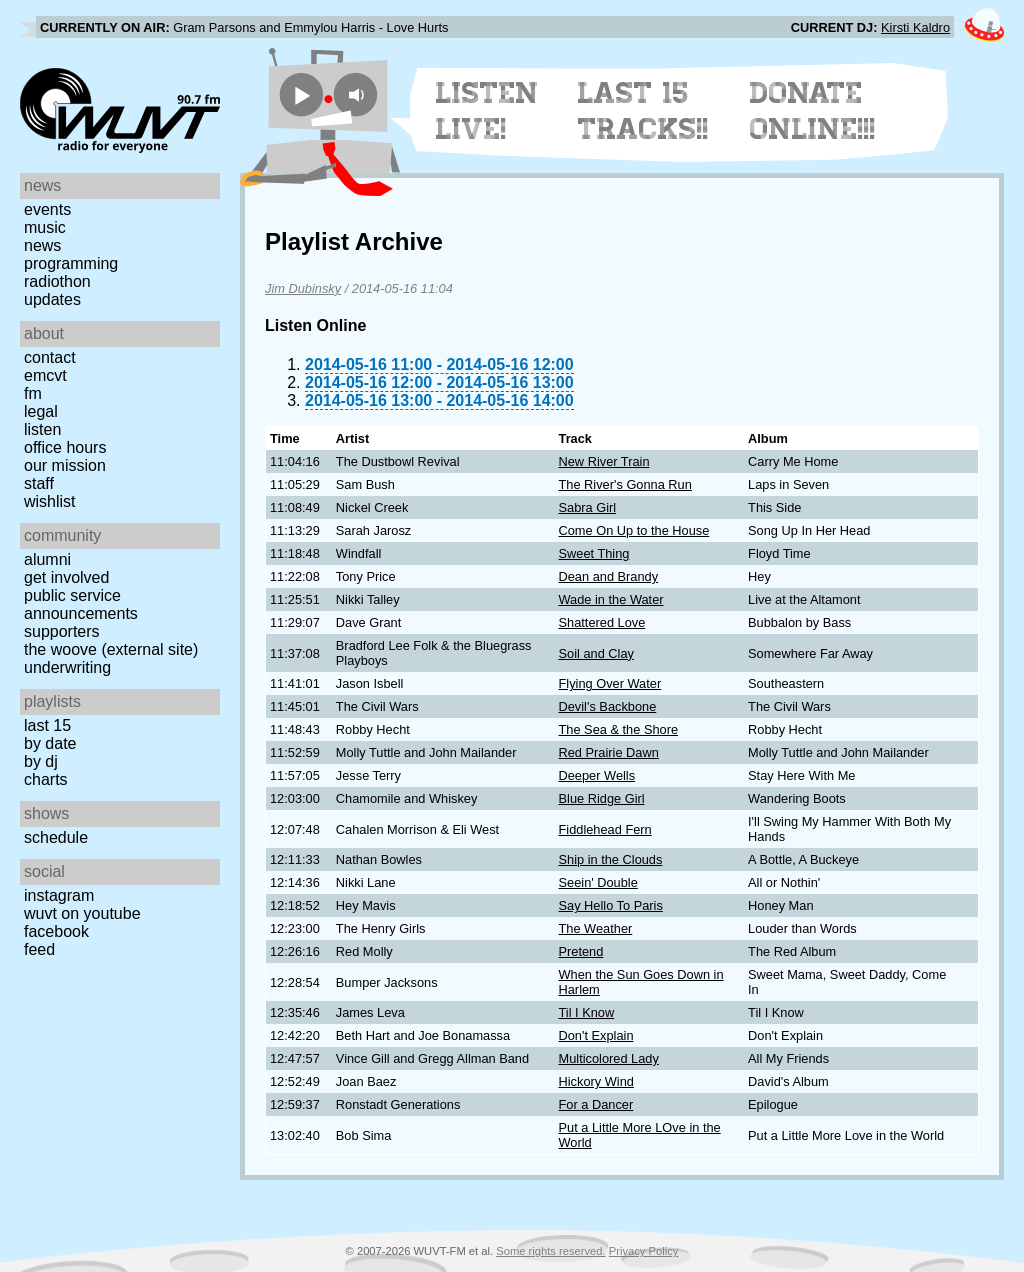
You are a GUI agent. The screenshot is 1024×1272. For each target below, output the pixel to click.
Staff (39, 483)
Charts (46, 779)
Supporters (62, 631)
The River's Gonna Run (625, 484)
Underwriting (67, 667)
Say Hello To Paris (611, 905)
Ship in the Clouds (611, 859)
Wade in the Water (611, 599)
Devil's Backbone (608, 706)
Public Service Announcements (81, 604)
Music (45, 227)
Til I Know (587, 1012)
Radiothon (57, 281)
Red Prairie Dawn (609, 752)
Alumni (47, 559)
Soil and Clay (596, 653)
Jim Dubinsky (303, 288)
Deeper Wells (597, 775)
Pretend (581, 951)
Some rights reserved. (550, 1251)
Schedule (56, 837)
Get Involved (66, 577)
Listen (42, 429)
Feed (39, 949)
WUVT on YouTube (82, 913)
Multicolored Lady (609, 1058)
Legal (41, 411)
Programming (71, 263)
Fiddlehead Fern (605, 829)
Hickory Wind (596, 1081)
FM (33, 393)
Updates (52, 299)
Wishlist (50, 501)
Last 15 (47, 725)
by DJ (41, 761)
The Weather (596, 928)
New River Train (604, 461)
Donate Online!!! (813, 111)
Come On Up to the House (634, 530)
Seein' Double (598, 882)
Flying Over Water (610, 683)
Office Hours (65, 447)
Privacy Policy (644, 1251)
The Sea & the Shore (619, 729)
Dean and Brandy (609, 576)
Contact (50, 357)
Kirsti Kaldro (915, 27)
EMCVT (45, 375)
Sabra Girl (588, 507)
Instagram (59, 895)
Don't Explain (596, 1035)
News (42, 245)
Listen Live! (487, 111)
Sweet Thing (594, 553)
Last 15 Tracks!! (643, 111)
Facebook (56, 931)
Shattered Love (602, 622)
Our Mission (65, 465)
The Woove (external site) (111, 649)
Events (47, 209)
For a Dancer (596, 1104)
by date (50, 743)
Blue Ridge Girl (602, 798)
